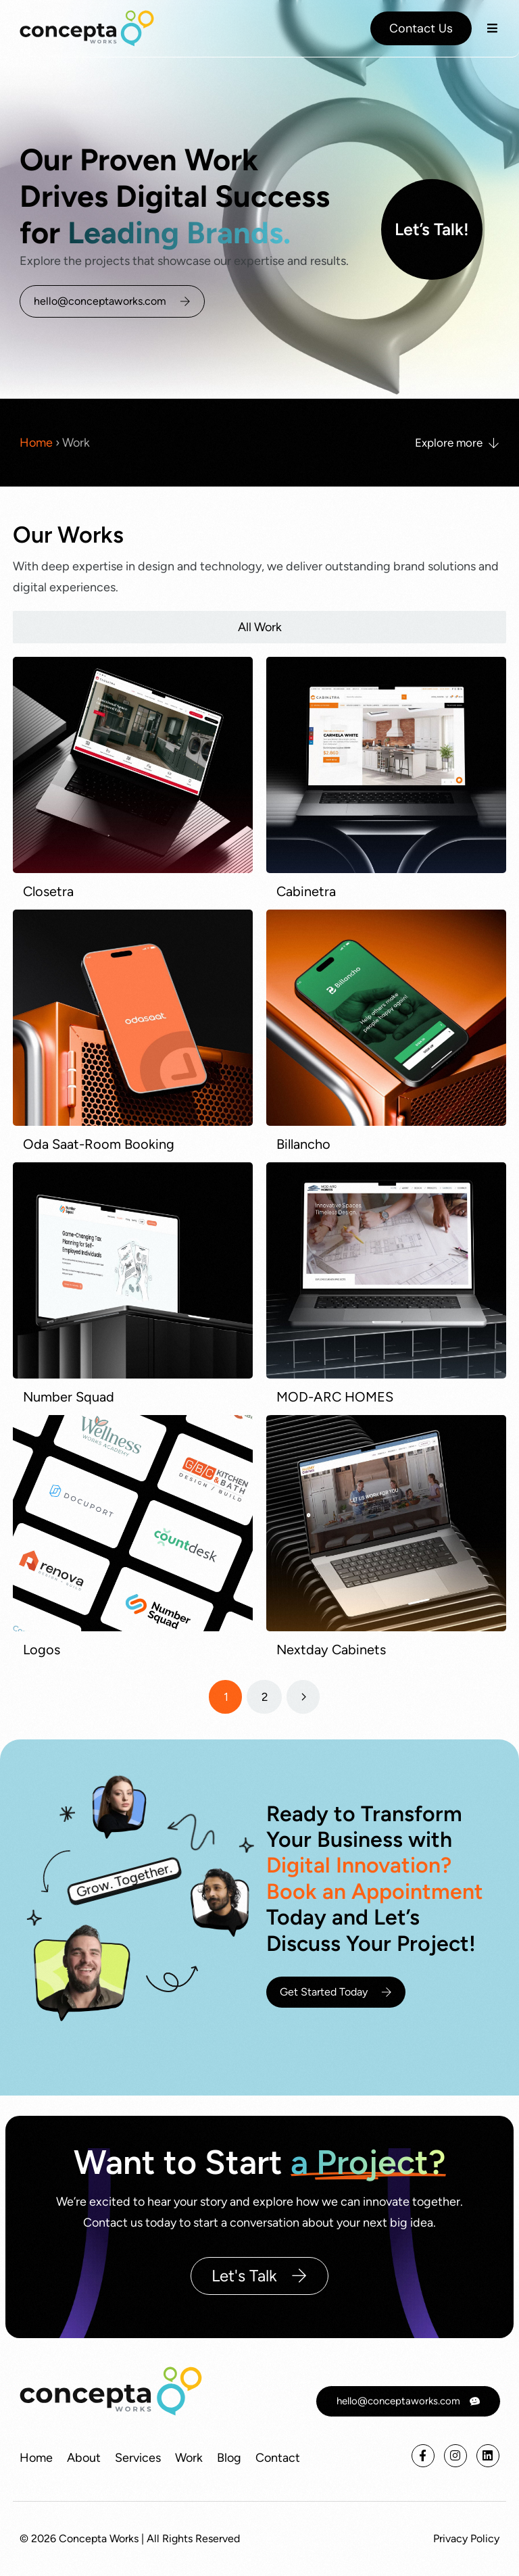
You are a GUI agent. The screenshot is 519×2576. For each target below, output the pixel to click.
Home (36, 442)
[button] (492, 28)
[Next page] (303, 1697)
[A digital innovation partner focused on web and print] (87, 28)
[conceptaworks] (111, 2391)
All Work (260, 627)
